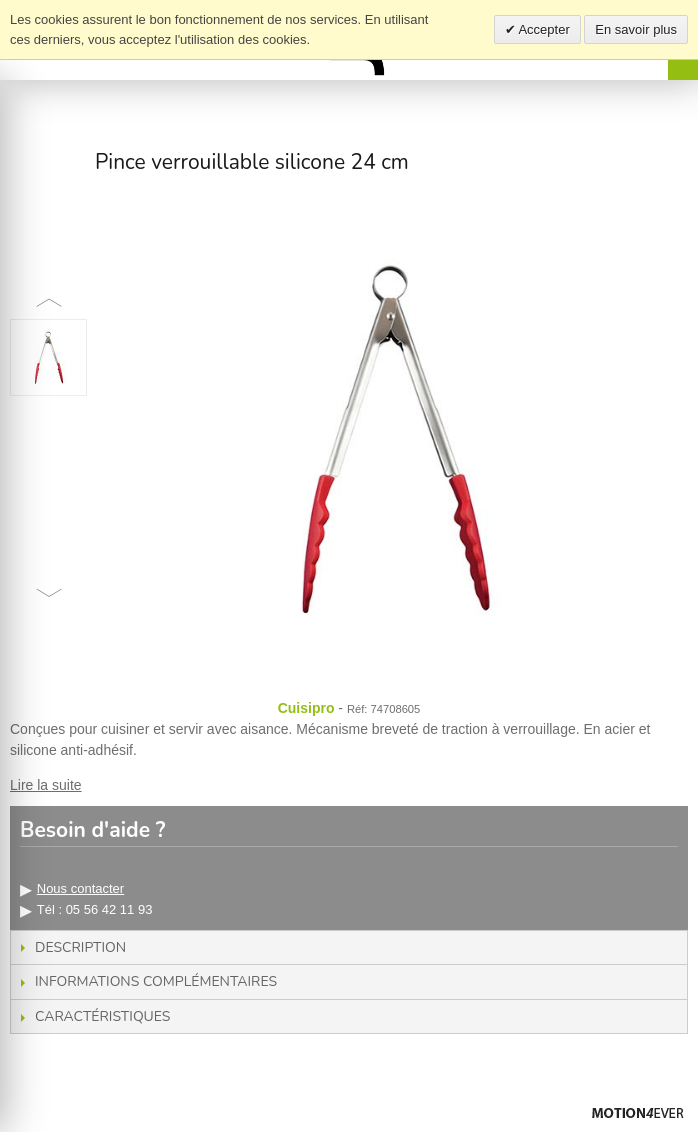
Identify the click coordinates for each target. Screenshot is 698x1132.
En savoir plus (636, 29)
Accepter (543, 29)
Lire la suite (46, 785)
